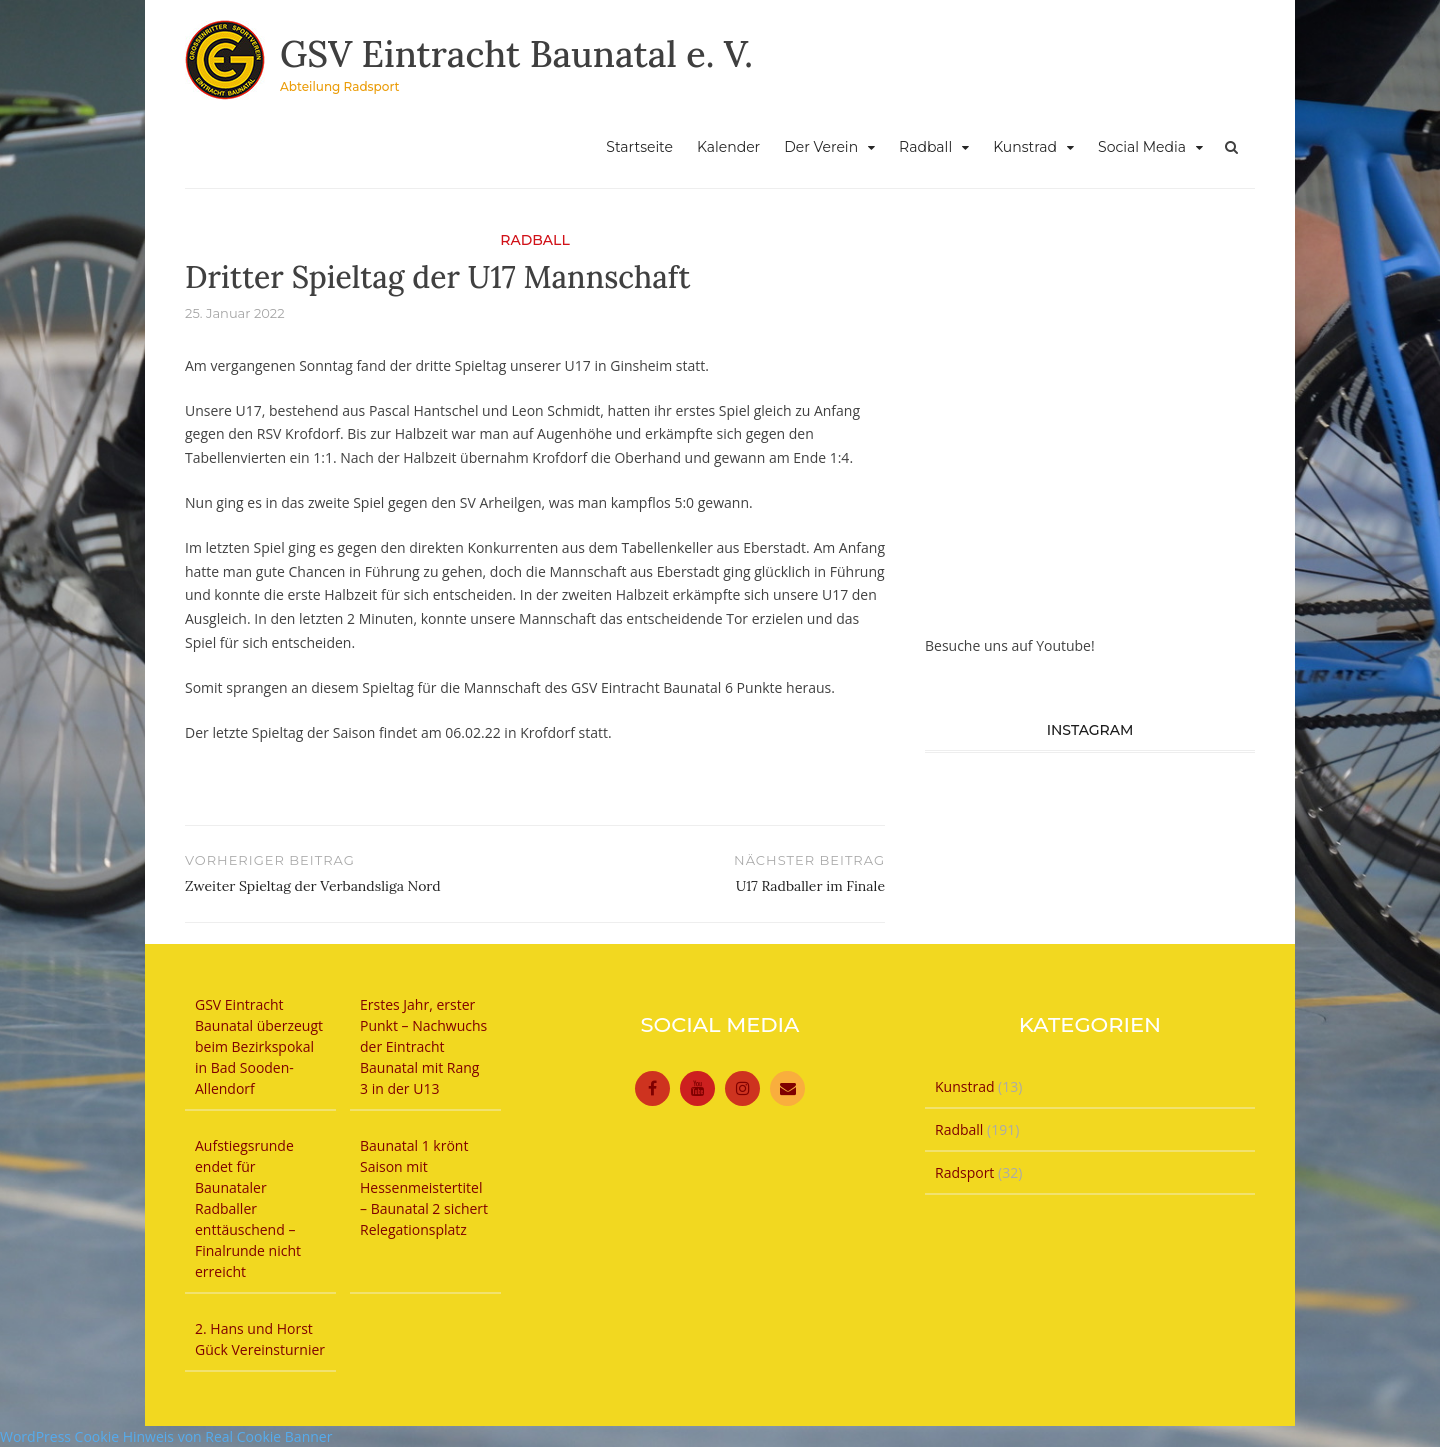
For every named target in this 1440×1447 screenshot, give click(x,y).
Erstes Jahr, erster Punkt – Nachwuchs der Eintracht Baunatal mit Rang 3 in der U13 (423, 1046)
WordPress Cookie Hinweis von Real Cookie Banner (166, 1436)
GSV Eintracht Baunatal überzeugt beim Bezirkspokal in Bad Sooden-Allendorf (259, 1046)
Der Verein (821, 147)
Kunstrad (1025, 147)
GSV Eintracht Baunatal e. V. (516, 54)
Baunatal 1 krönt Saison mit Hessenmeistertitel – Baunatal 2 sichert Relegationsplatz (424, 1187)
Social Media (1142, 147)
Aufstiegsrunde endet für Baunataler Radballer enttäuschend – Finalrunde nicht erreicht (248, 1208)
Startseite (639, 147)
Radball (925, 147)
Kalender (728, 147)
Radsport (964, 1172)
